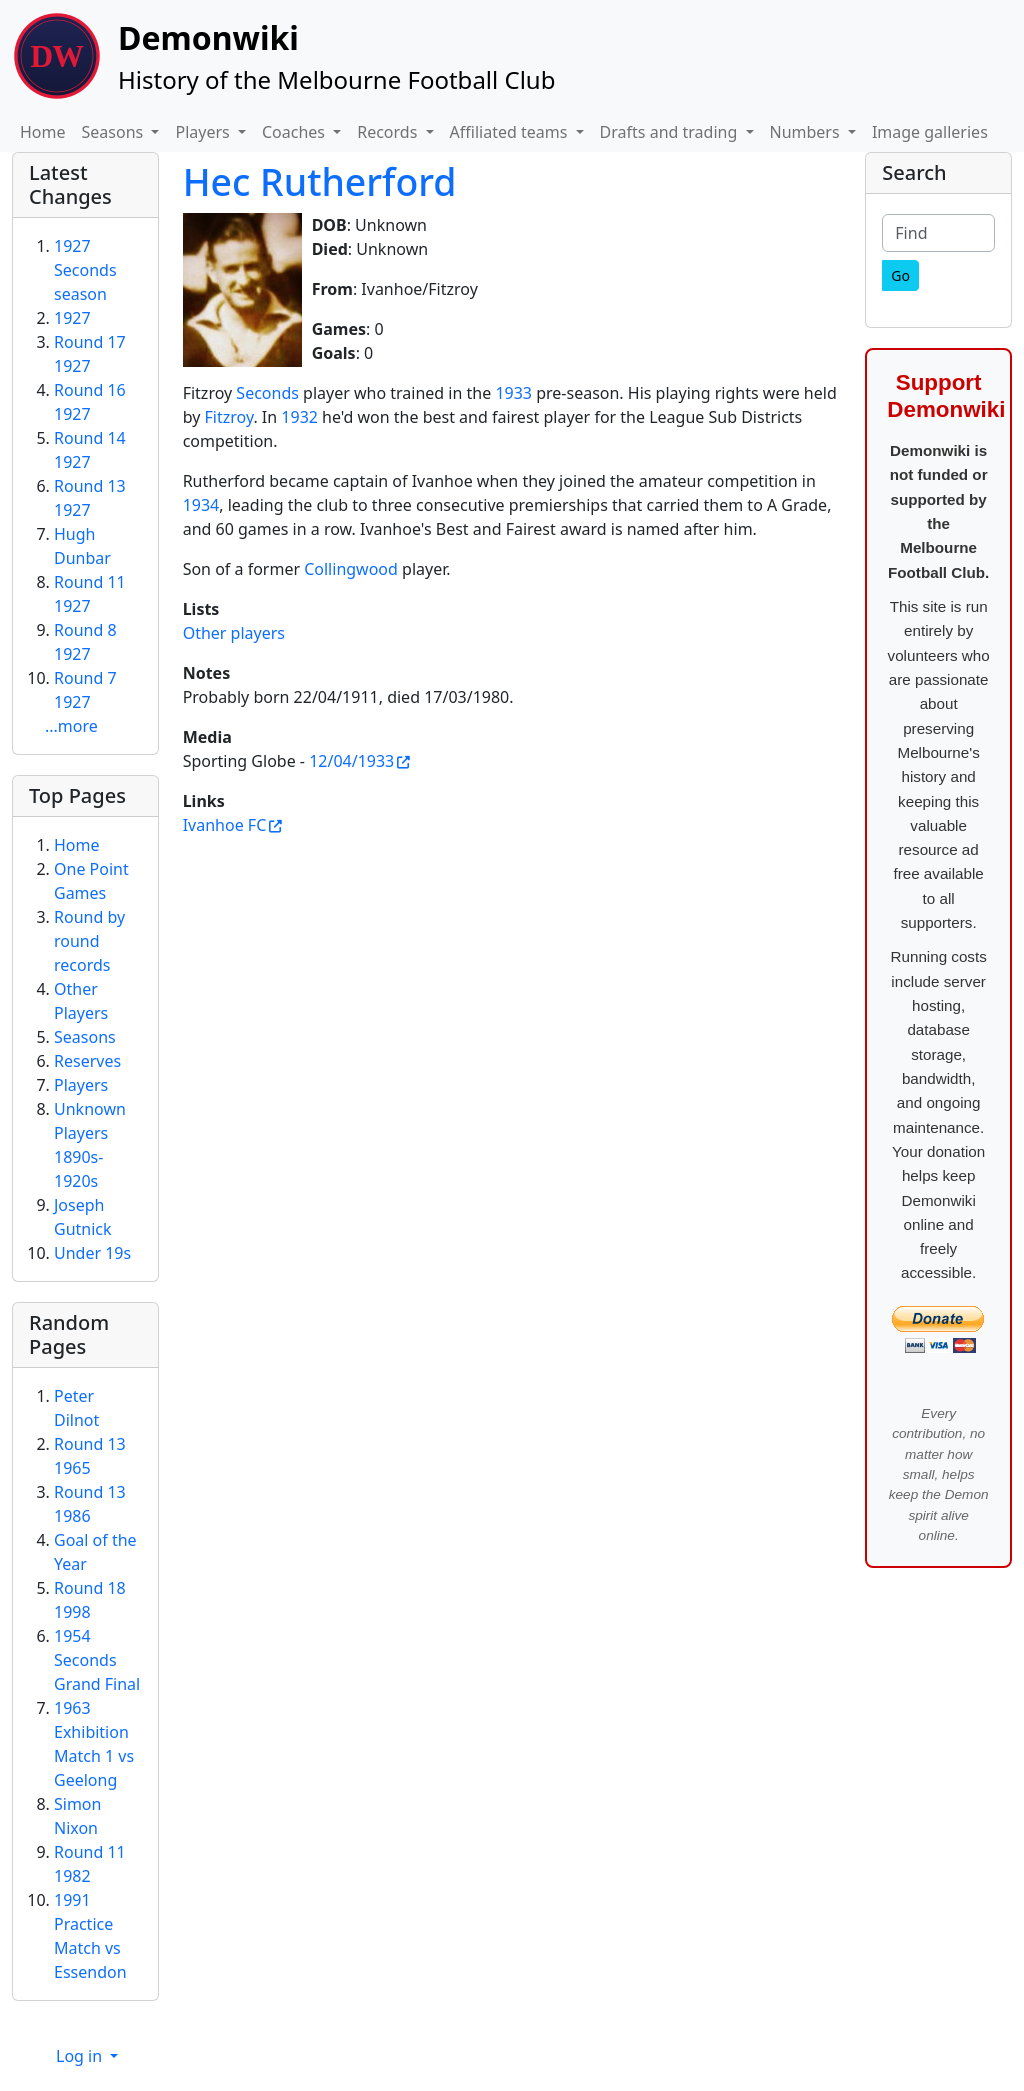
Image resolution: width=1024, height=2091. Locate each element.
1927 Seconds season (85, 270)
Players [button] (204, 132)
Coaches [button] (295, 132)
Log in (81, 2056)
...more (71, 726)
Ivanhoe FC (225, 825)
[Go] (900, 275)
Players (81, 1085)
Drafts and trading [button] (671, 132)
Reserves (87, 1061)
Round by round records (89, 941)
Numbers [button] (807, 132)
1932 (299, 417)
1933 (513, 393)
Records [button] (389, 132)
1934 (201, 505)
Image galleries (930, 132)
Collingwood (351, 569)
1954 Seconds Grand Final (97, 1660)
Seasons (85, 1037)
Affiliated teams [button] (511, 132)
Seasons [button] (115, 132)
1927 (72, 318)
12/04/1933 (351, 761)
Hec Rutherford (320, 181)
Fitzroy (229, 417)
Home (43, 132)
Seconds (267, 393)
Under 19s (92, 1253)
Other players (234, 633)
